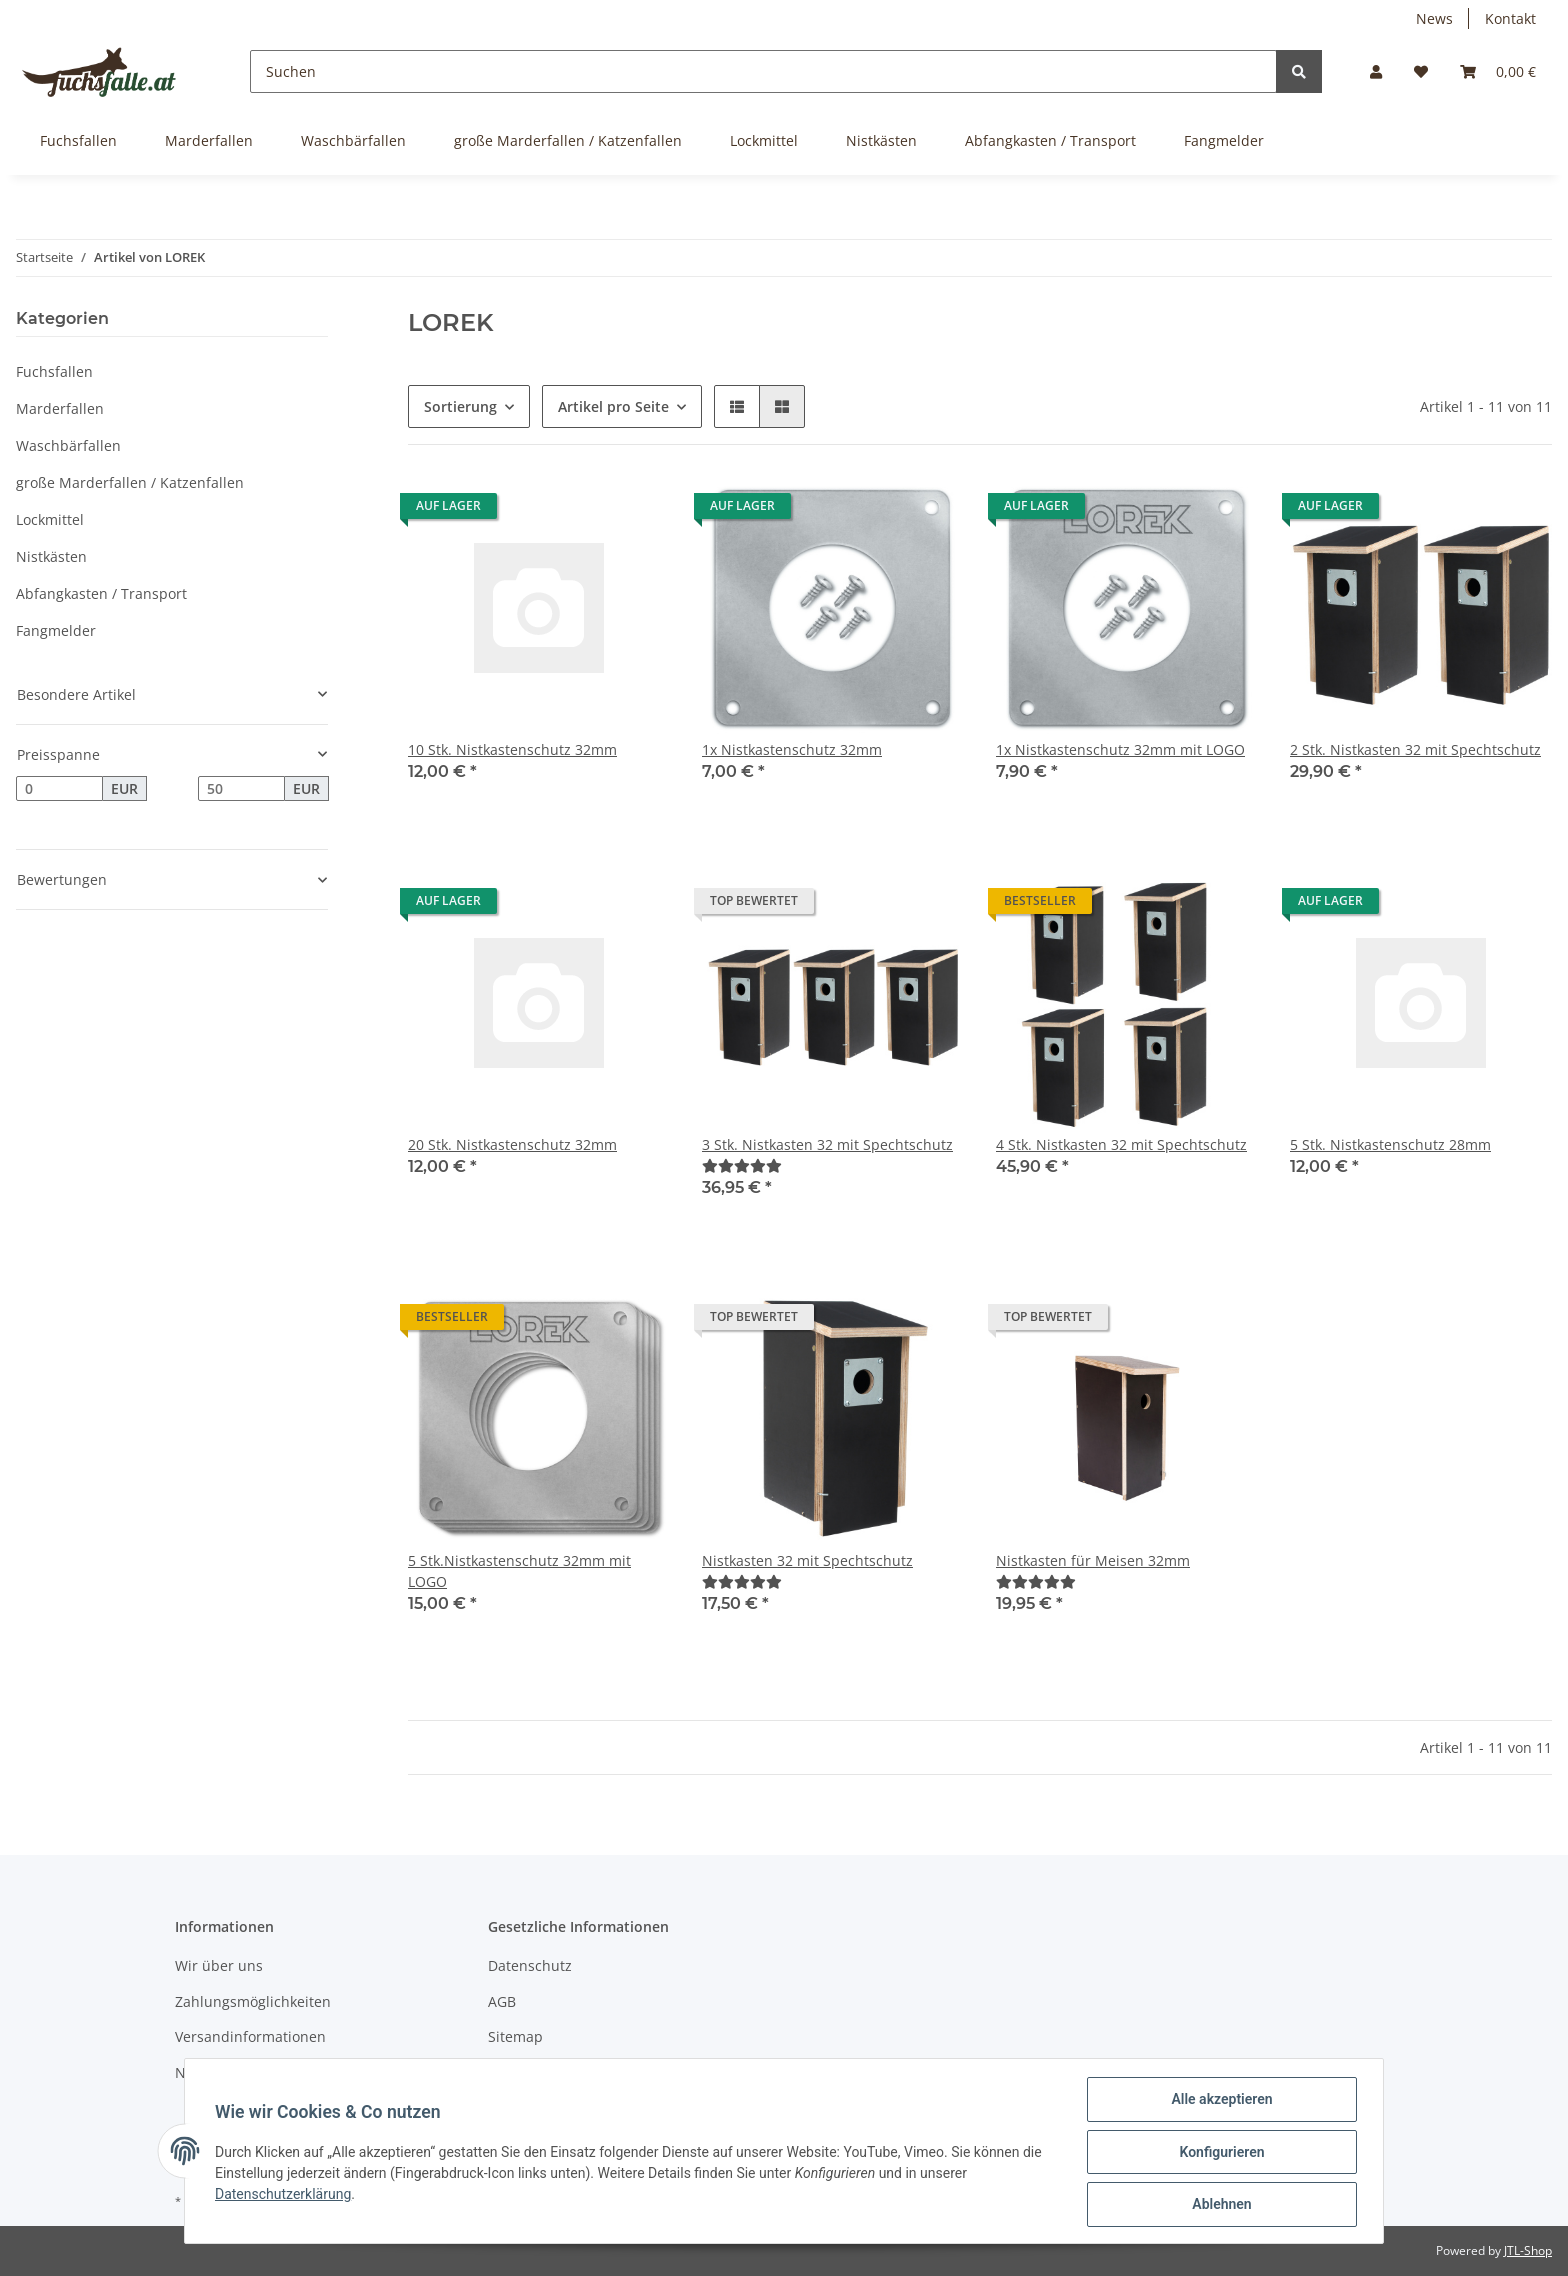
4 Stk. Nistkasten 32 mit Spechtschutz (1121, 1144)
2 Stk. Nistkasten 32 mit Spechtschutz (1415, 749)
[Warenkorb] (1498, 71)
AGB (502, 2001)
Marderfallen (60, 408)
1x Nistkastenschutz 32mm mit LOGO (1120, 749)
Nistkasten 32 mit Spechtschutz (807, 1560)
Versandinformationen (250, 2036)
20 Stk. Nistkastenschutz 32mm (512, 1144)
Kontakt (1510, 18)
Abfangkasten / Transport (101, 593)
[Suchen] (763, 71)
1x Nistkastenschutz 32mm (792, 749)
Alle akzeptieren (1219, 2101)
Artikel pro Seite (613, 406)
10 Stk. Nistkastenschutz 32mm (512, 749)
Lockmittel (50, 519)
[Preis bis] (241, 789)
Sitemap (515, 2036)
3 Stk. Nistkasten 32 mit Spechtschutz (827, 1144)
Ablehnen (1219, 2205)
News (1434, 18)
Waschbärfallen (68, 445)
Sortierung (460, 406)
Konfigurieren (1219, 2153)
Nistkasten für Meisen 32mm (1093, 1560)
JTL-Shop (1528, 2250)
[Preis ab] (59, 789)
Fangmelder (56, 630)
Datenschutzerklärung (285, 2195)
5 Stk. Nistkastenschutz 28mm (1390, 1144)
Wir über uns (219, 1965)
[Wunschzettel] (1421, 71)
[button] (1376, 71)
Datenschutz (530, 1965)
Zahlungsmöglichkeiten (253, 2001)
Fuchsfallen (54, 371)
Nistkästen (51, 556)
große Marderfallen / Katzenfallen (130, 482)
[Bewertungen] (742, 1165)
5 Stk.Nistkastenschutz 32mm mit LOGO (519, 1571)
